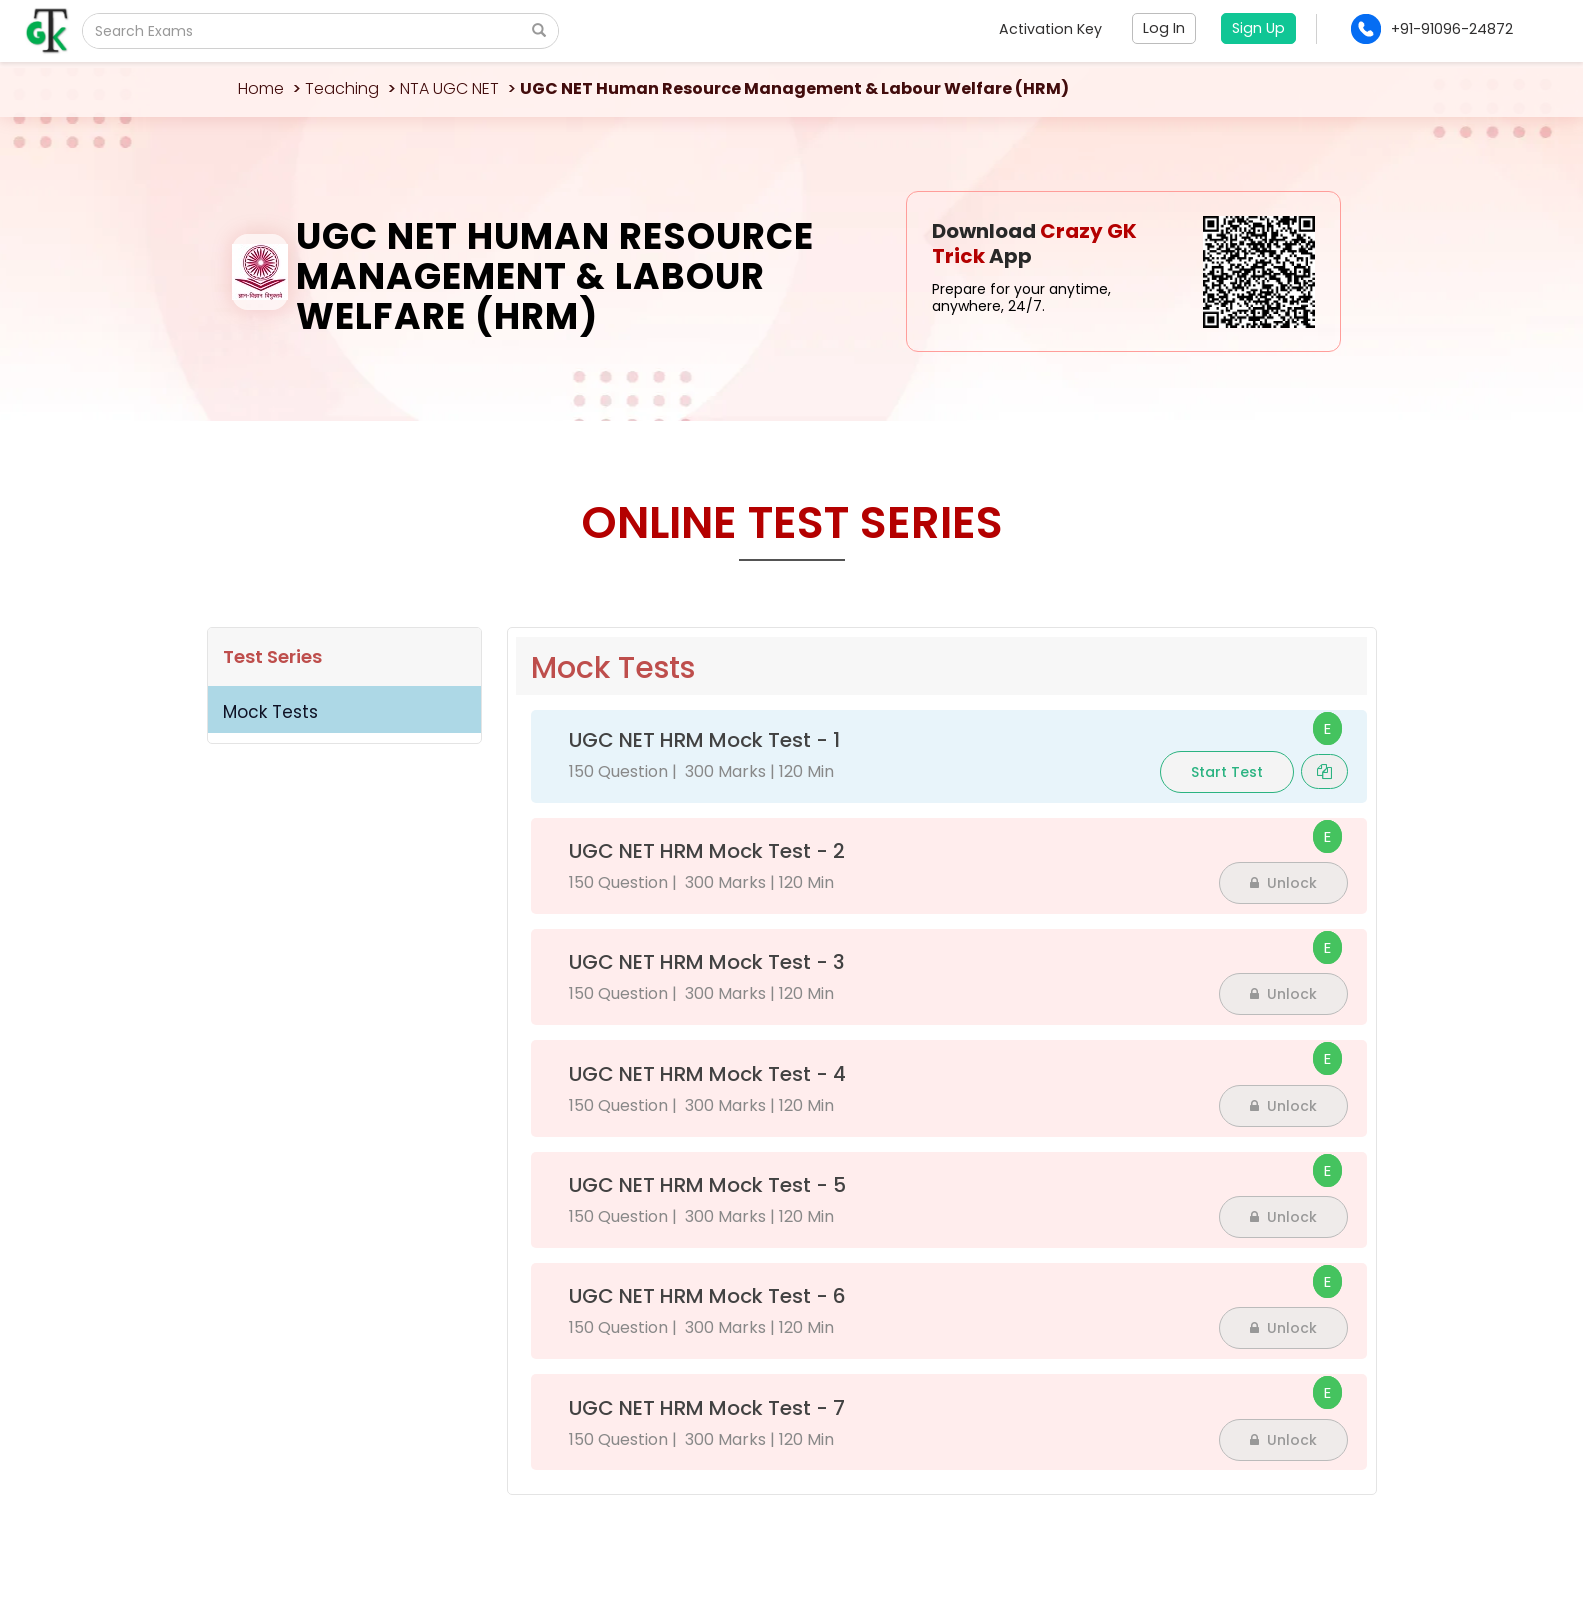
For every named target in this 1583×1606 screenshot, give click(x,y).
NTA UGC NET (449, 88)
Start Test (1227, 772)
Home (261, 88)
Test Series (272, 656)
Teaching (342, 88)
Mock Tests (270, 712)
